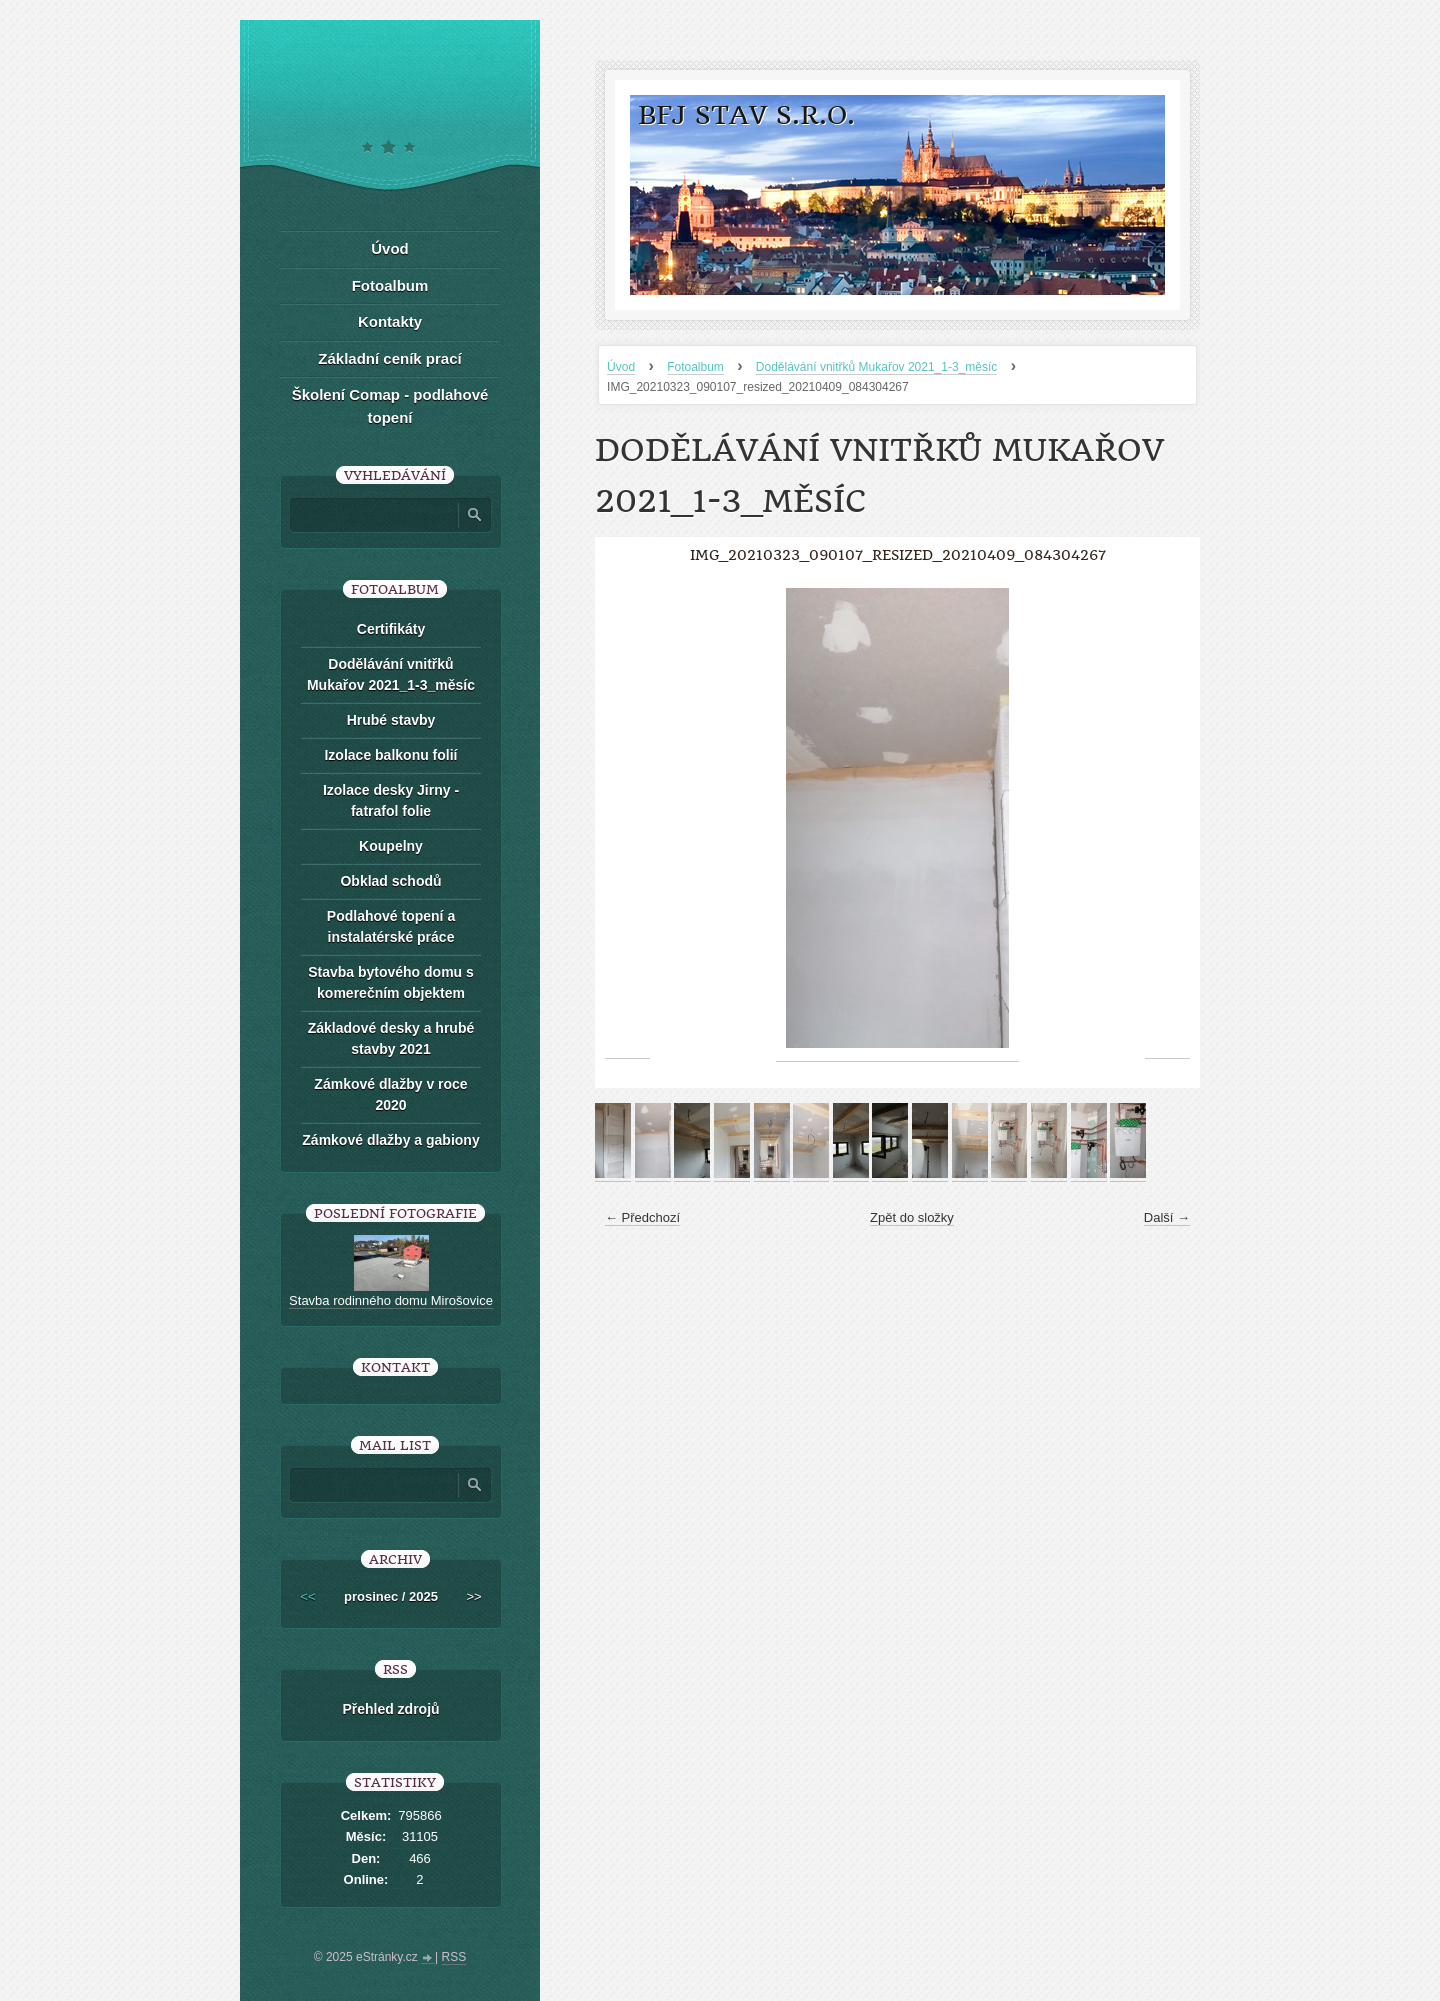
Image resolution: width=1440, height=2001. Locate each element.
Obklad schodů (390, 881)
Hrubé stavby (391, 720)
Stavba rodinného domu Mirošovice (391, 1300)
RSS (454, 1957)
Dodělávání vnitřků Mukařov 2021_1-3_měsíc (876, 367)
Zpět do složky (912, 1217)
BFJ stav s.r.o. (746, 115)
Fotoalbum (695, 367)
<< (307, 1596)
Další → (1167, 1217)
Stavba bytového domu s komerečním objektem (391, 982)
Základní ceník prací (389, 358)
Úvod (621, 367)
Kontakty (390, 321)
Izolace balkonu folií (390, 755)
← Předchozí (642, 1217)
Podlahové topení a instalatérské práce (391, 926)
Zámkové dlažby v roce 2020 (390, 1094)
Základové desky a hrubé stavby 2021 (391, 1038)
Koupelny (391, 846)
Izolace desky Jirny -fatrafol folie (391, 800)
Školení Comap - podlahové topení (390, 406)
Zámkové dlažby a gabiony (390, 1140)
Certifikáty (391, 629)
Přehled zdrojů (390, 1709)
